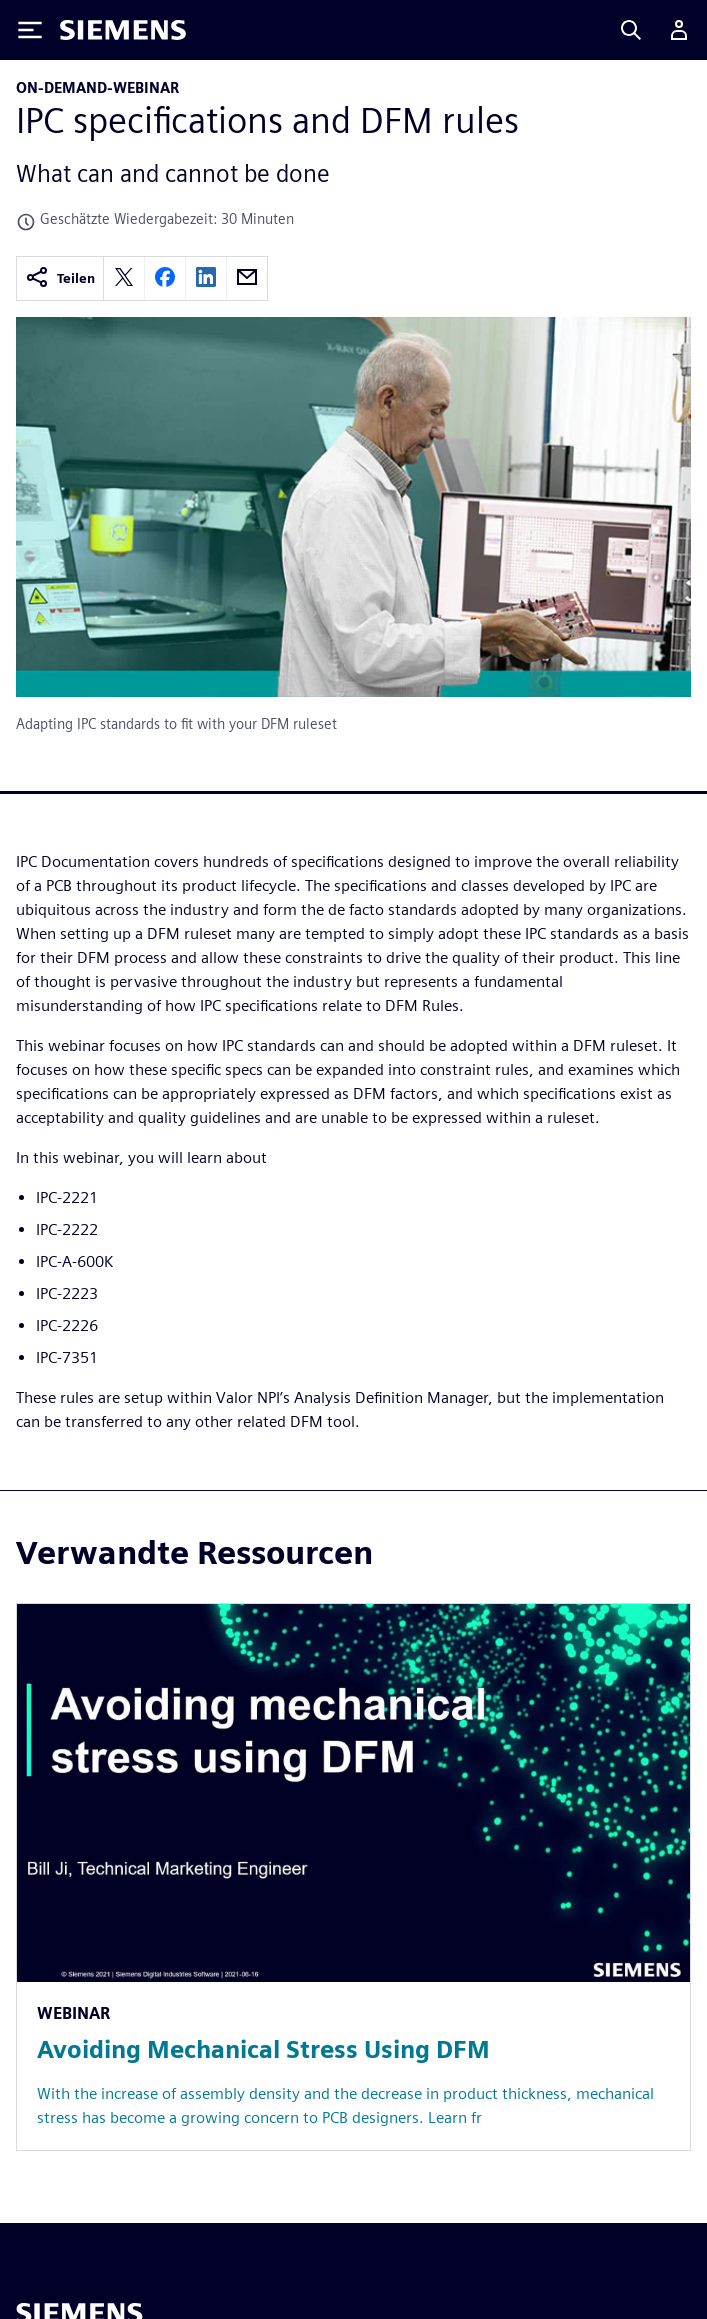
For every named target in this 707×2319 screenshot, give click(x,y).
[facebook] (165, 278)
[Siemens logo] (123, 30)
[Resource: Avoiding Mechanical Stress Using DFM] (353, 1877)
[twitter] (124, 278)
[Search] (631, 30)
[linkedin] (206, 278)
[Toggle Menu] (30, 30)
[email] (247, 278)
